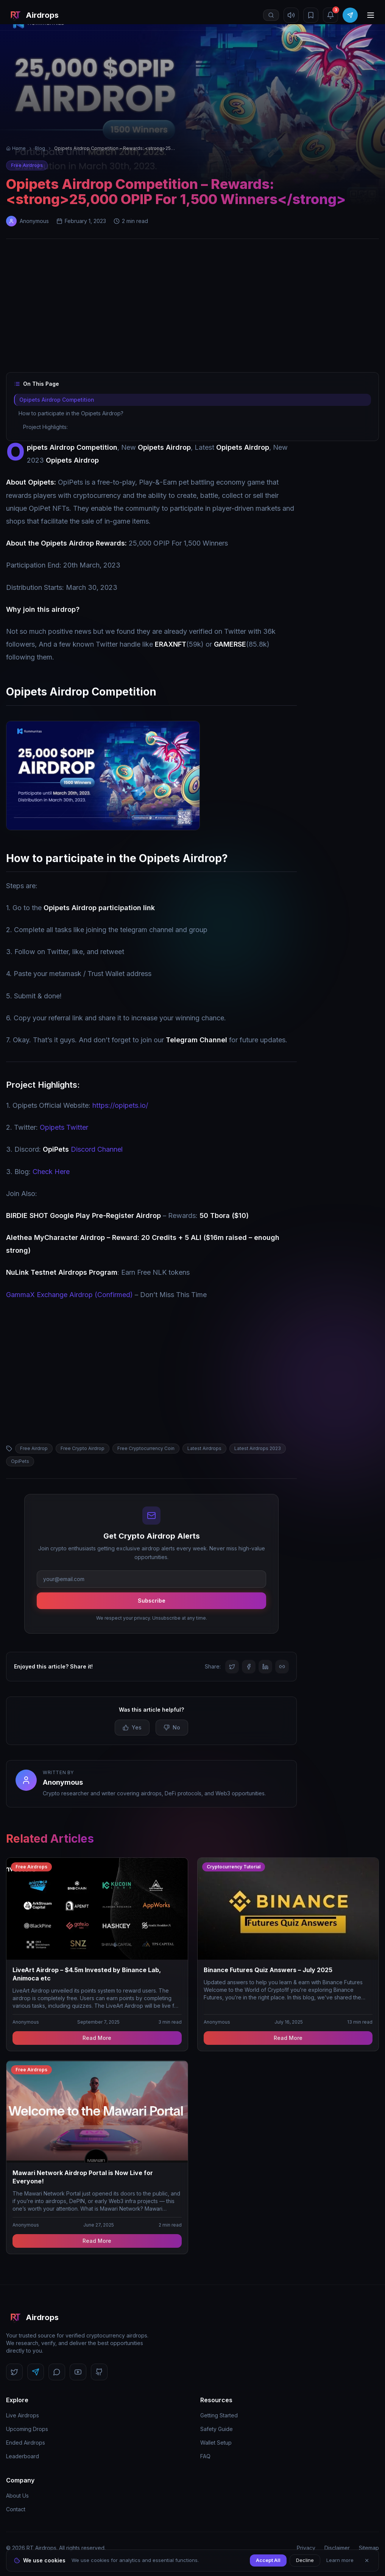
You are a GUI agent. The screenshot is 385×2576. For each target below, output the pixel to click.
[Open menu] (370, 15)
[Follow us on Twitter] (14, 2372)
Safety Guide (216, 2429)
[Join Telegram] (350, 15)
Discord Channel (83, 1149)
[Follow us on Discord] (56, 2372)
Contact (15, 2509)
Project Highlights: (45, 427)
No (172, 1727)
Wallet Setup (216, 2442)
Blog (40, 148)
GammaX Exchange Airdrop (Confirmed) (69, 1295)
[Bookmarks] (310, 15)
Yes (132, 1727)
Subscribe (151, 1600)
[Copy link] (282, 1666)
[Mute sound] (291, 15)
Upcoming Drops (27, 2429)
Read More (97, 2038)
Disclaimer (337, 2548)
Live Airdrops (22, 2415)
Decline (305, 2560)
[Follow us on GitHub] (99, 2372)
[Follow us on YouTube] (78, 2372)
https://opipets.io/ (120, 1105)
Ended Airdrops (25, 2442)
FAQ (205, 2456)
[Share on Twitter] (232, 1666)
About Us (17, 2495)
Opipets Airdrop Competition (56, 399)
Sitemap (369, 2548)
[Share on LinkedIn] (265, 1666)
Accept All (268, 2560)
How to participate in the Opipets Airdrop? (71, 413)
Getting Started (219, 2415)
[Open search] (271, 15)
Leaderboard (22, 2456)
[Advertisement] (192, 307)
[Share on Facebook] (249, 1666)
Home (16, 148)
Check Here (51, 1172)
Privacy (306, 2548)
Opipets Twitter (64, 1127)
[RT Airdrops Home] (32, 15)
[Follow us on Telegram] (35, 2372)
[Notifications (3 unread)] (330, 15)
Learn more (340, 2560)
